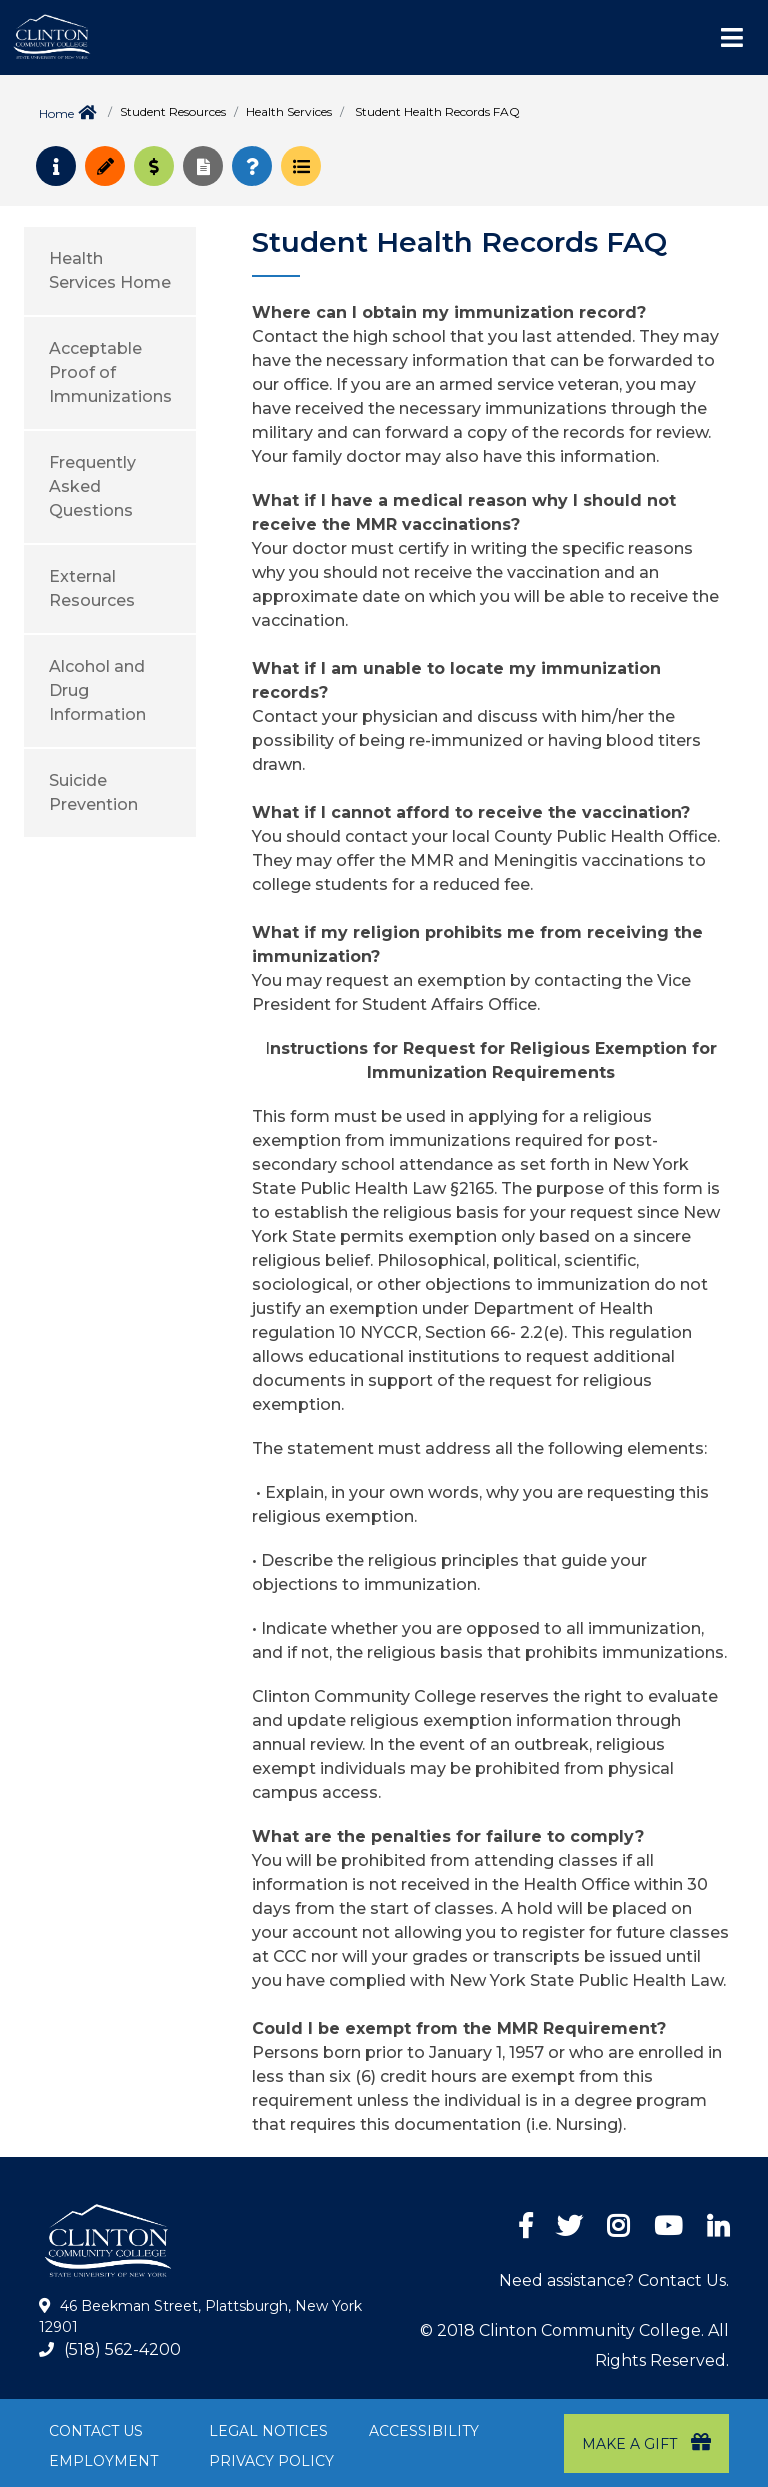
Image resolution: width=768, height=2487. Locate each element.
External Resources (92, 588)
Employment (103, 2461)
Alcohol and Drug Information (97, 690)
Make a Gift (646, 2442)
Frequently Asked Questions (92, 486)
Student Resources (173, 111)
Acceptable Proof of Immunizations (110, 372)
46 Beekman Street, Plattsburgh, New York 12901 (200, 2317)
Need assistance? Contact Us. (614, 2280)
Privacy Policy (271, 2461)
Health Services (289, 111)
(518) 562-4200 (122, 2349)
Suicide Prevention (93, 792)
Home (56, 113)
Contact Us (96, 2431)
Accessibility (424, 2431)
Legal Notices (268, 2431)
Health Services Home (110, 270)
